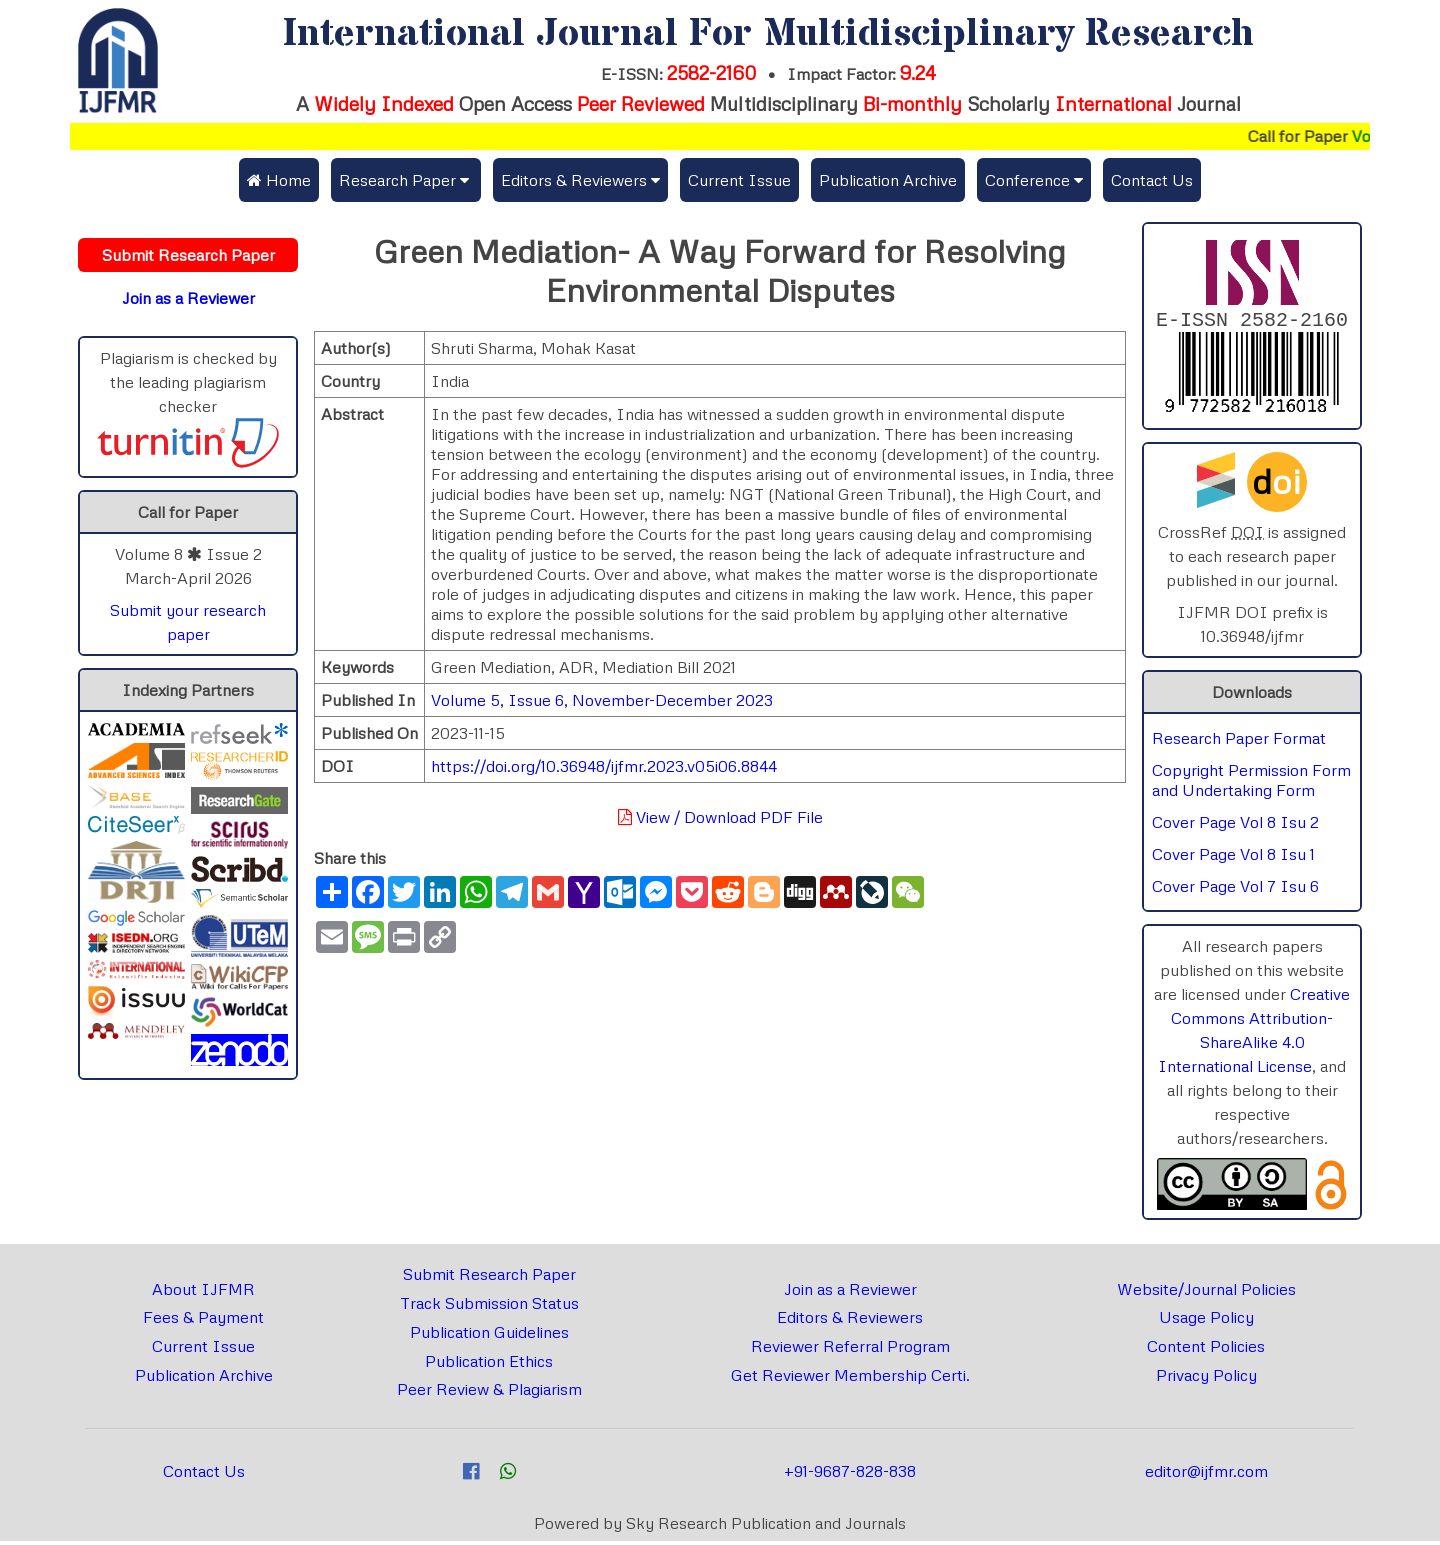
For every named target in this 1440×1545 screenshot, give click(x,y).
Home (279, 180)
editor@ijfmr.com (1206, 1475)
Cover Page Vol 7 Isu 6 (1235, 890)
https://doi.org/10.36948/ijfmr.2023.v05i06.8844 (604, 766)
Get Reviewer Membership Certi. (850, 1379)
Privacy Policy (1206, 1379)
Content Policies (1206, 1350)
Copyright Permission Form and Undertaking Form (1251, 784)
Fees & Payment (203, 1321)
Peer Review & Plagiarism (489, 1393)
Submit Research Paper (489, 1278)
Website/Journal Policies (1206, 1293)
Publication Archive (888, 180)
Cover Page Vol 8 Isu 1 (1233, 858)
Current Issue (739, 180)
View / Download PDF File (720, 817)
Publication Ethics (489, 1365)
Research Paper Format (1239, 742)
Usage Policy (1206, 1321)
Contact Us (1152, 180)
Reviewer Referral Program (850, 1350)
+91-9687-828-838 (850, 1475)
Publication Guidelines (489, 1336)
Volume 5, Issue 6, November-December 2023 (602, 700)
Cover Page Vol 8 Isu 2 (1235, 826)
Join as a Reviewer (850, 1293)
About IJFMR (203, 1293)
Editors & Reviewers (850, 1321)
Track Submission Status (489, 1307)
